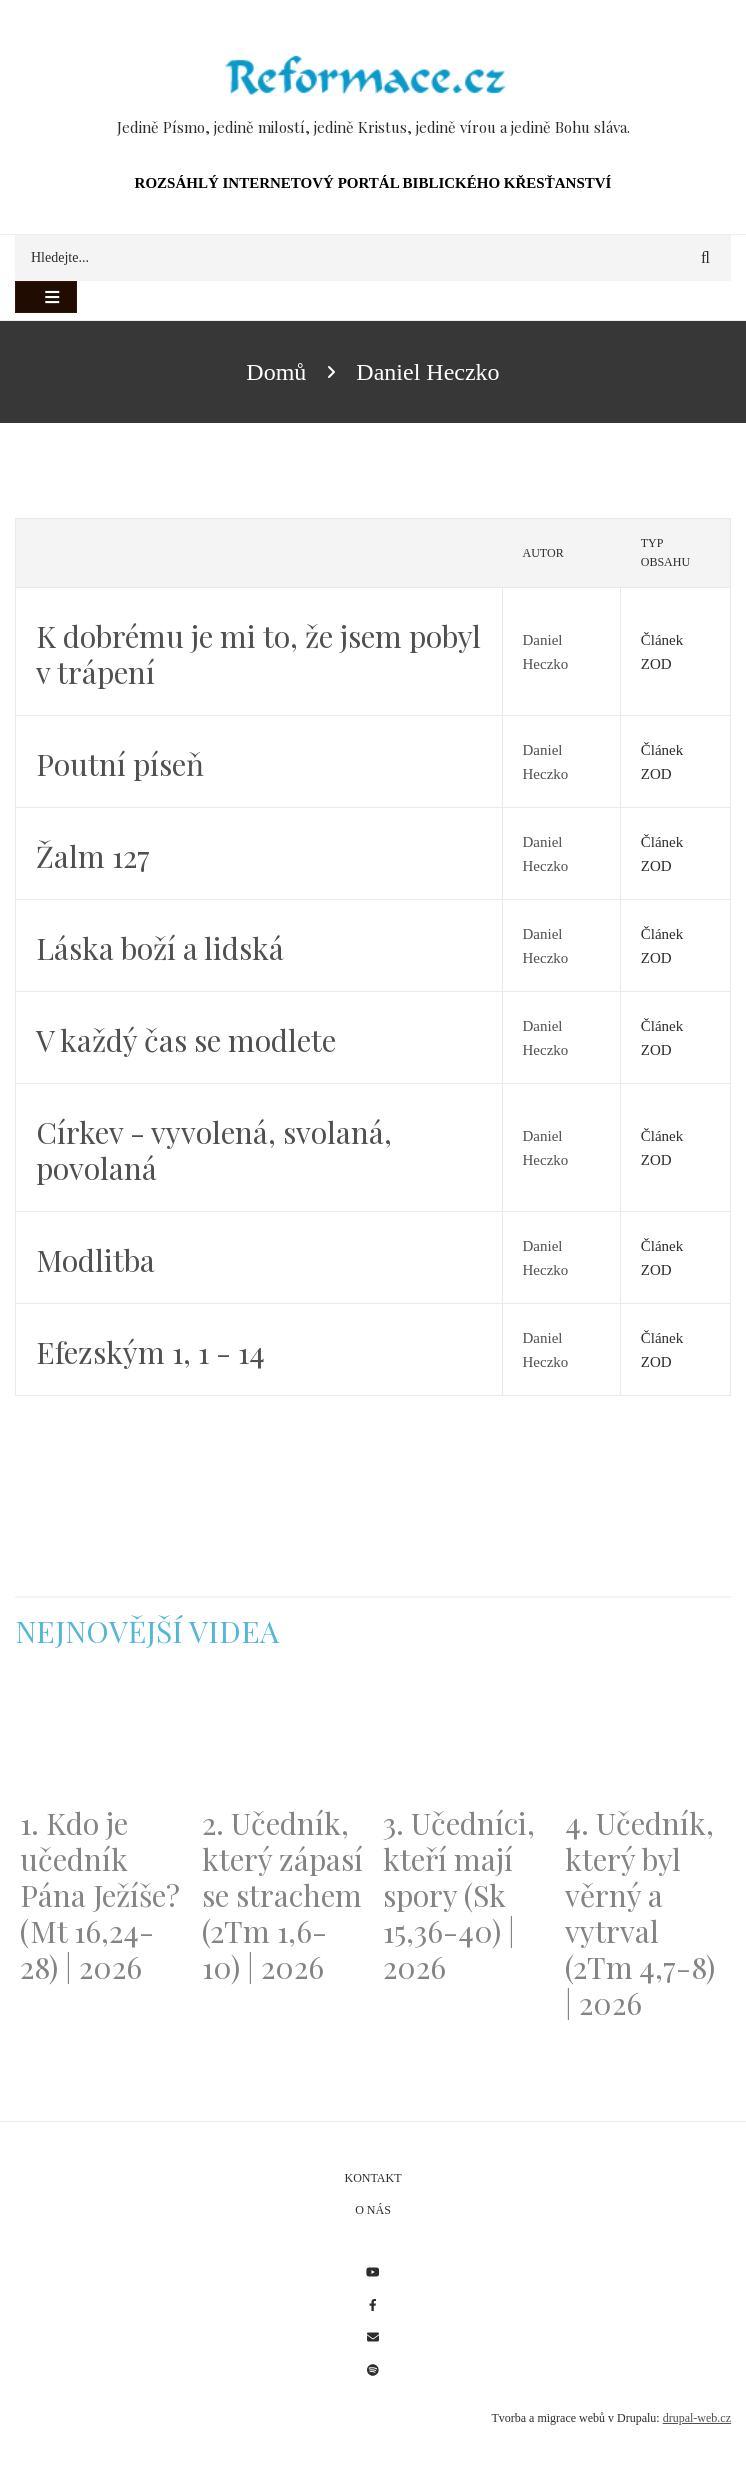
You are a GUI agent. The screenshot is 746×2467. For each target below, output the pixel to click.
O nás (373, 2210)
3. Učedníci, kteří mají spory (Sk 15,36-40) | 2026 (459, 1895)
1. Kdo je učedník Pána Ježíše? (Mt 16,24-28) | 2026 (100, 1895)
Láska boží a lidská (160, 948)
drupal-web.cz (697, 2418)
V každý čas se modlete (186, 1040)
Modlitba (95, 1260)
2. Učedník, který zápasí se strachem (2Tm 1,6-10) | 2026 (282, 1895)
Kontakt (372, 2178)
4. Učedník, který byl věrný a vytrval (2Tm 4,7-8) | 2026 (640, 1913)
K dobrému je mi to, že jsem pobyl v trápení (258, 654)
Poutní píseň (120, 764)
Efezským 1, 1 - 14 (150, 1352)
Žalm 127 (93, 856)
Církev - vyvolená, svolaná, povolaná (214, 1150)
